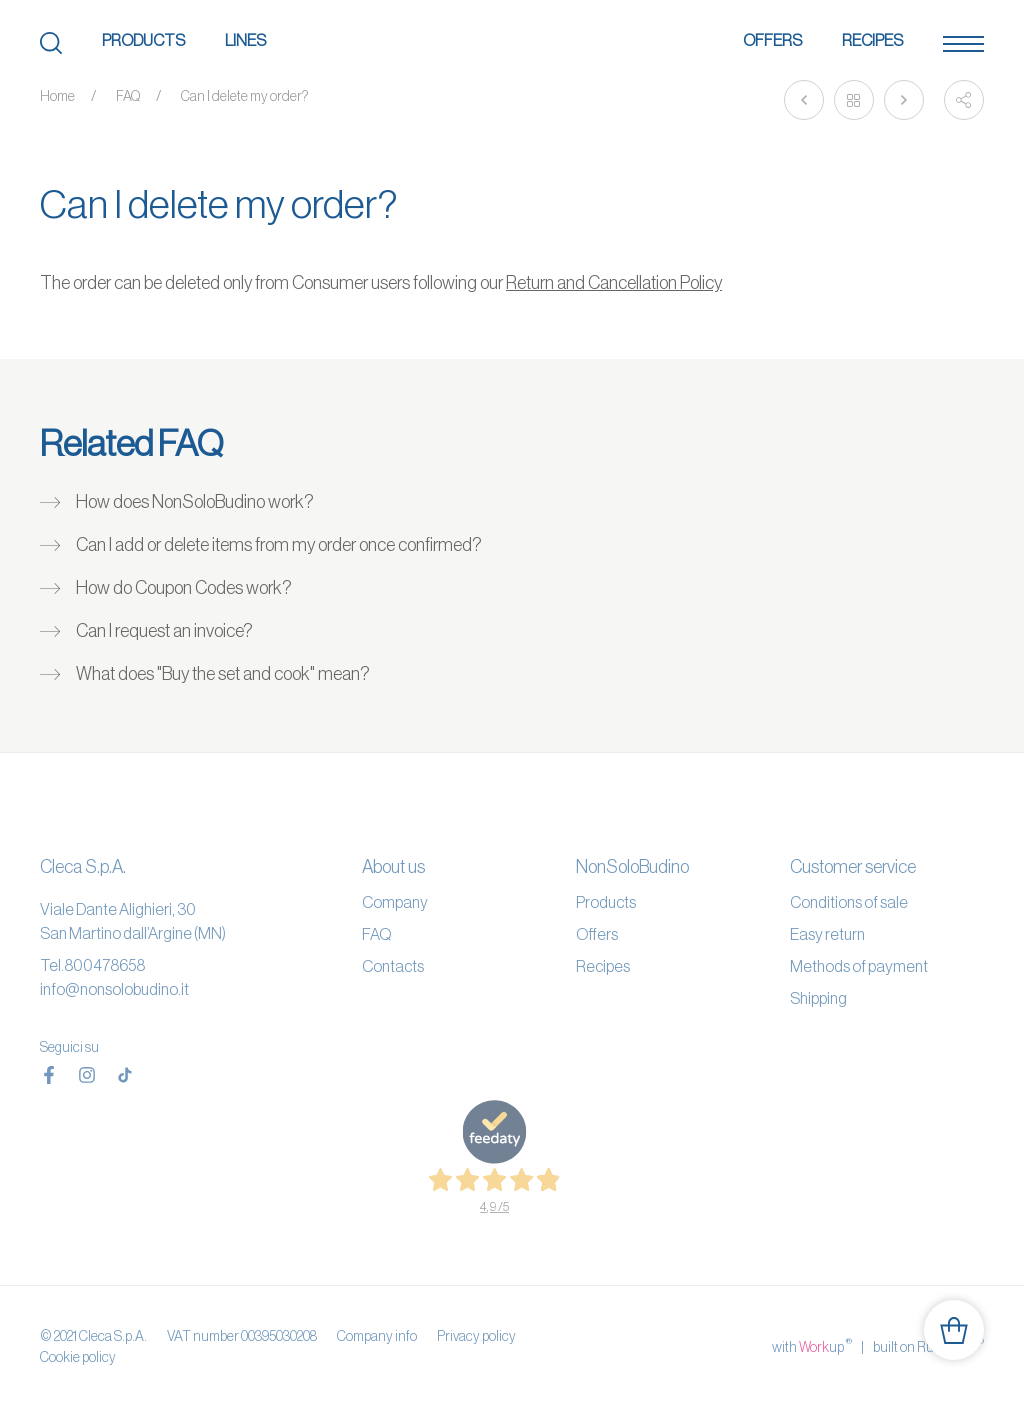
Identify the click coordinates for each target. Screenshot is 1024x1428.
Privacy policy (476, 1336)
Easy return (827, 934)
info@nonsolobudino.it (114, 989)
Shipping (818, 998)
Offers (772, 40)
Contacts (393, 966)
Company (395, 902)
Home (57, 96)
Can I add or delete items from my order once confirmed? (279, 545)
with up (812, 1346)
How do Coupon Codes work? (184, 588)
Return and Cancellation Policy (614, 283)
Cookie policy (78, 1357)
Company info (377, 1336)
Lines (245, 40)
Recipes (872, 40)
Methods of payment (859, 966)
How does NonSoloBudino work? (195, 502)
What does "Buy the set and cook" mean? (223, 674)
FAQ (128, 96)
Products (143, 40)
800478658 (104, 965)
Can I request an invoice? (164, 631)
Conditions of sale (849, 902)
